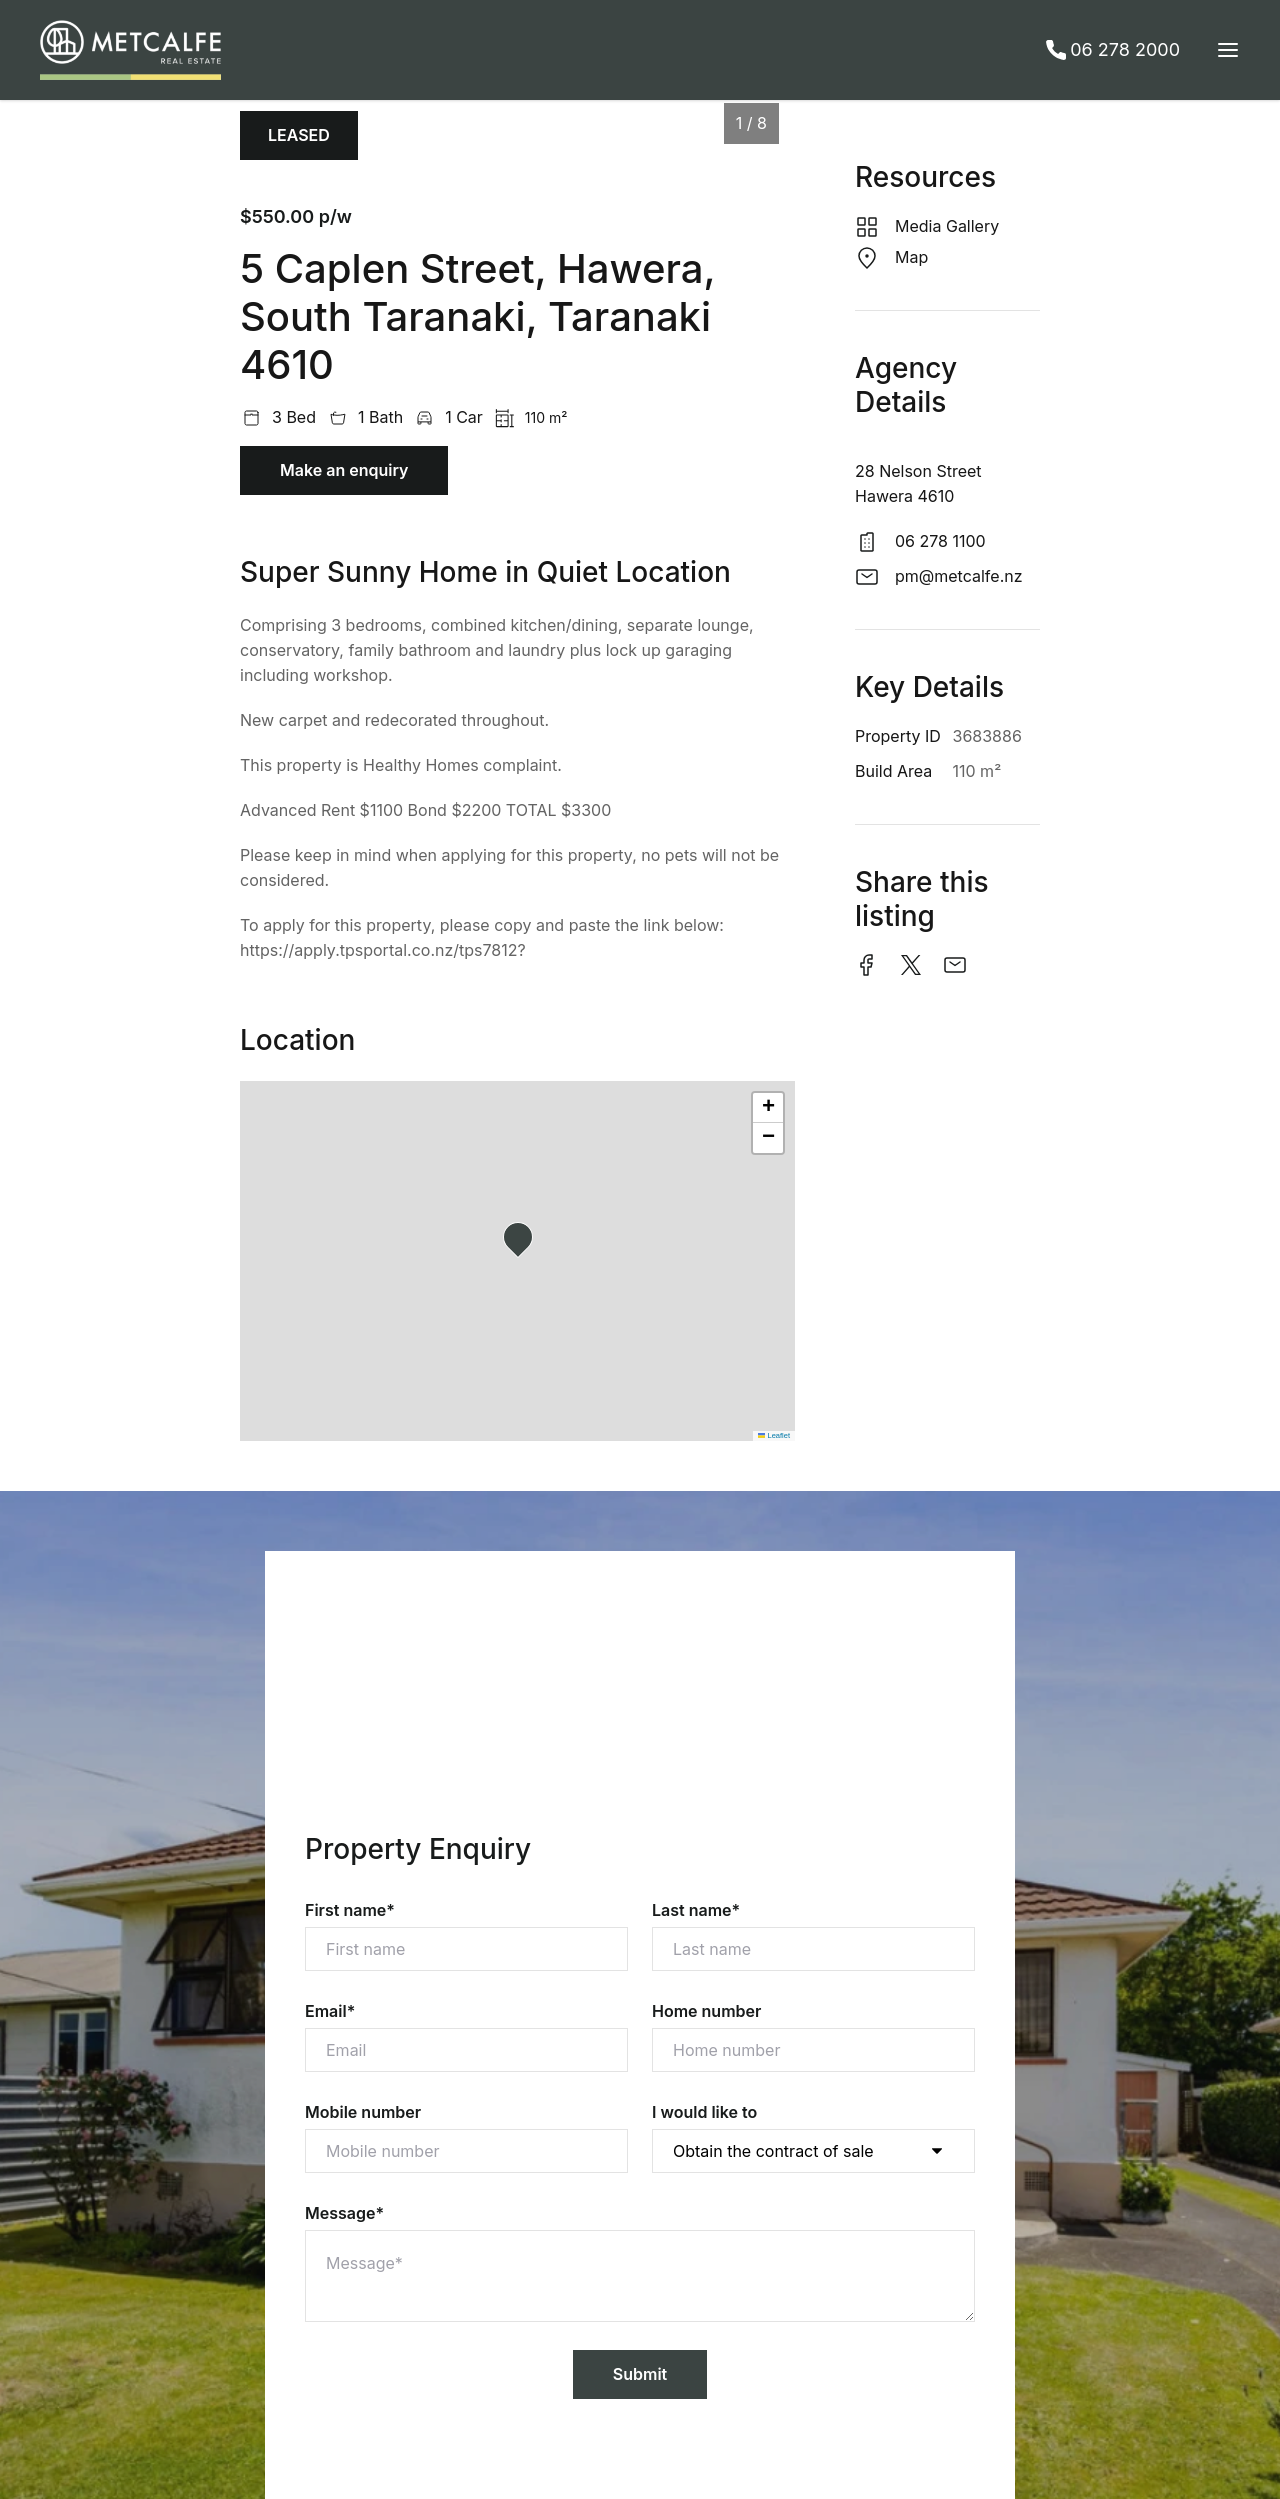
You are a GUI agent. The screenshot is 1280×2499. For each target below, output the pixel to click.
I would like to (704, 2112)
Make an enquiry (344, 470)
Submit (640, 2374)
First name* (350, 1910)
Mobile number (363, 2112)
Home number (706, 2011)
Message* (344, 2213)
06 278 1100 (940, 541)
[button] (524, 1243)
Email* (330, 2011)
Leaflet (774, 1435)
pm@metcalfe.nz (959, 576)
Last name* (696, 1910)
